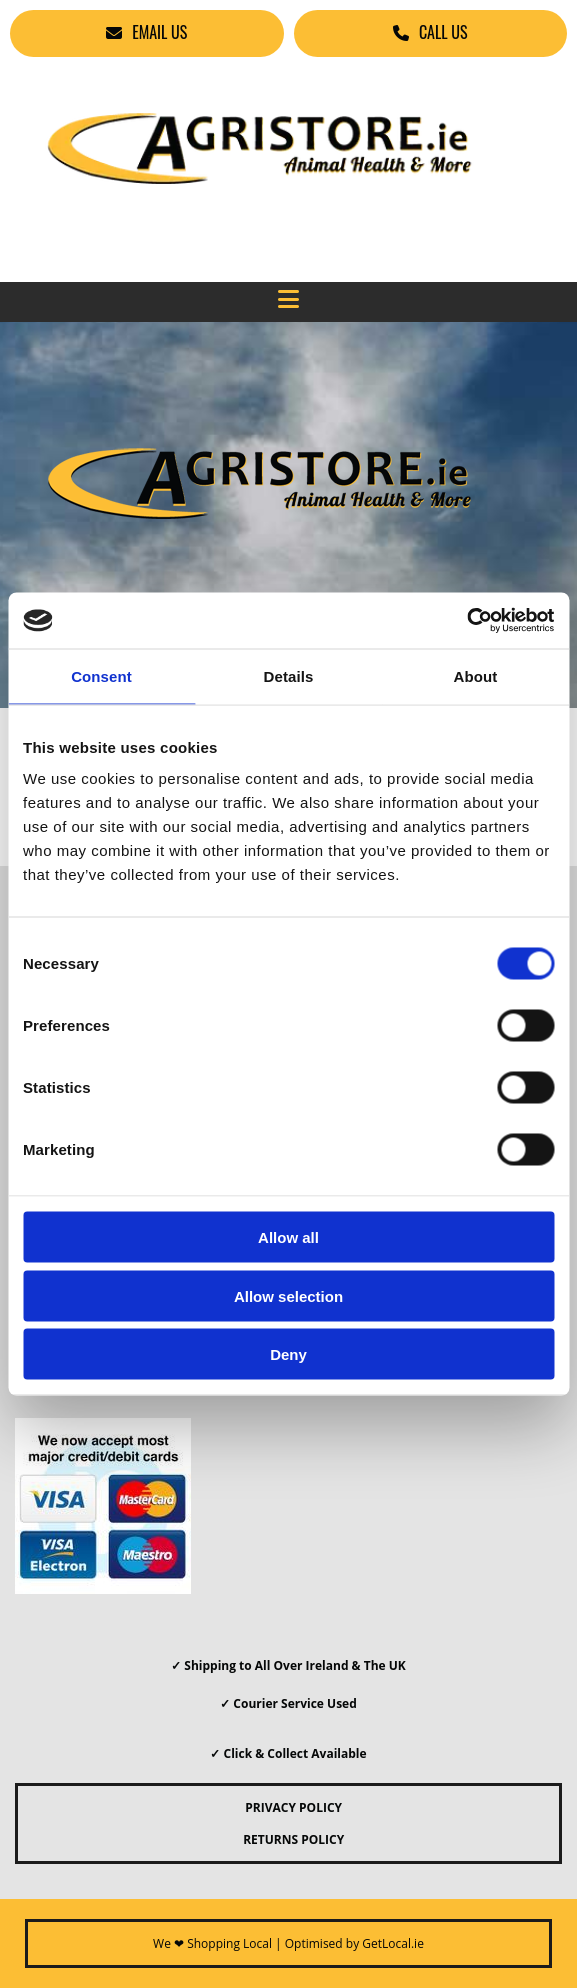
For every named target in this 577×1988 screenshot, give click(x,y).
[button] (147, 33)
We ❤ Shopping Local (212, 1943)
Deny (288, 1354)
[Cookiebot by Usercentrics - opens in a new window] (466, 621)
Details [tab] (289, 675)
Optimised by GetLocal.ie (354, 1943)
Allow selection (288, 1295)
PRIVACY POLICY (288, 1807)
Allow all (288, 1237)
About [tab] (476, 675)
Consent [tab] (101, 675)
